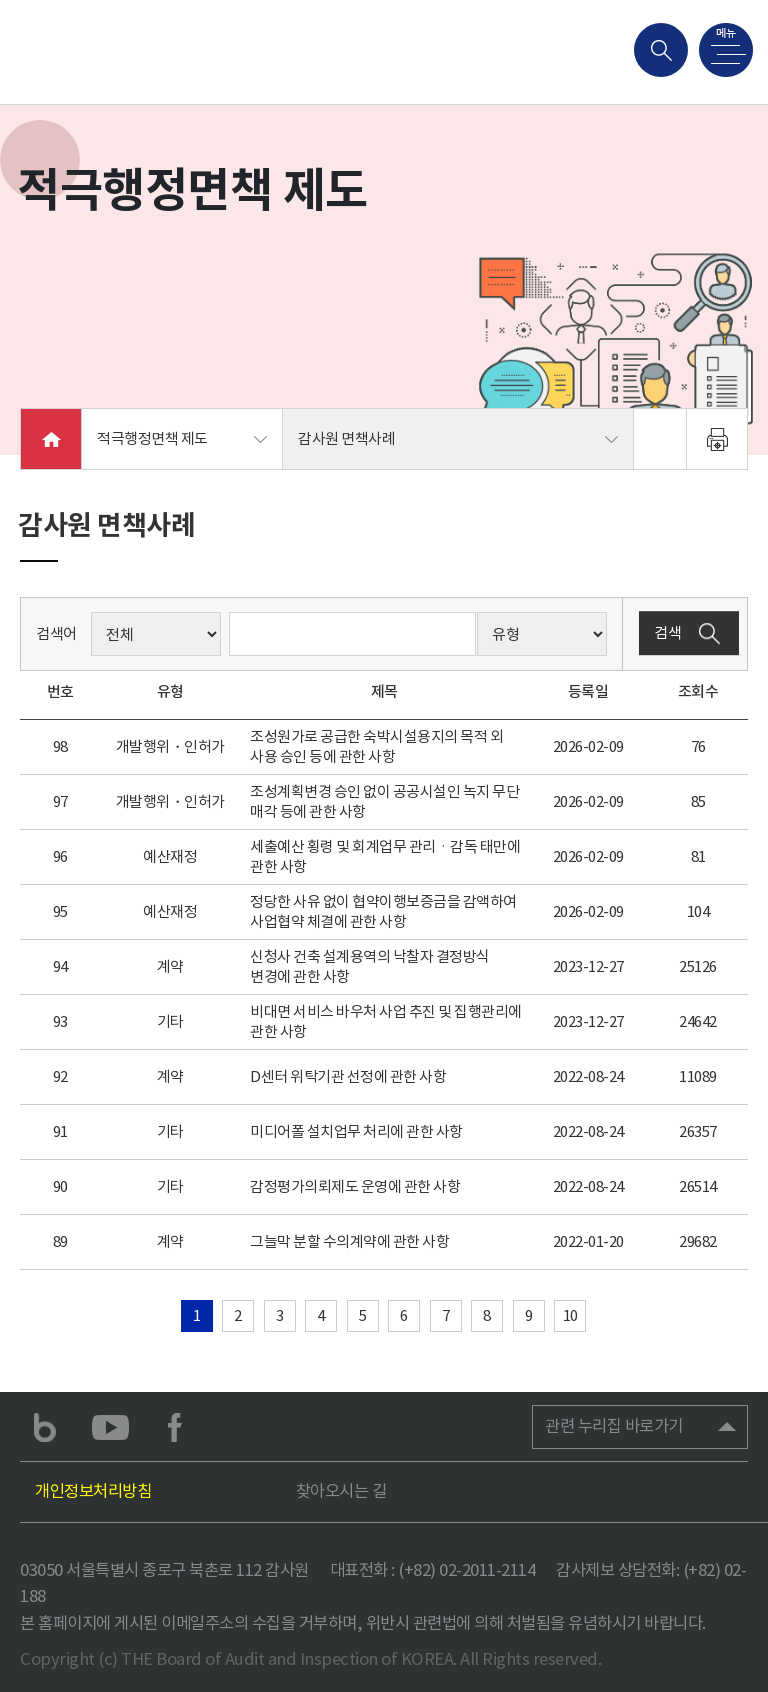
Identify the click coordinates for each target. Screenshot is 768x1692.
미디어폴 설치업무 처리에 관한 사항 (356, 1131)
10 (570, 1315)
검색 (689, 634)
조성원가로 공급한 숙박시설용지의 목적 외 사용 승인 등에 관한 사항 (376, 746)
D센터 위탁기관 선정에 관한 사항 (348, 1076)
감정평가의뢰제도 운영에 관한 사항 (355, 1186)
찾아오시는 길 (341, 1491)
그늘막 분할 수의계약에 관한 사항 (349, 1241)
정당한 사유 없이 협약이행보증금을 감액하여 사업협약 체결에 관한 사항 (383, 911)
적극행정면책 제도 (152, 438)
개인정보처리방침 (93, 1491)
